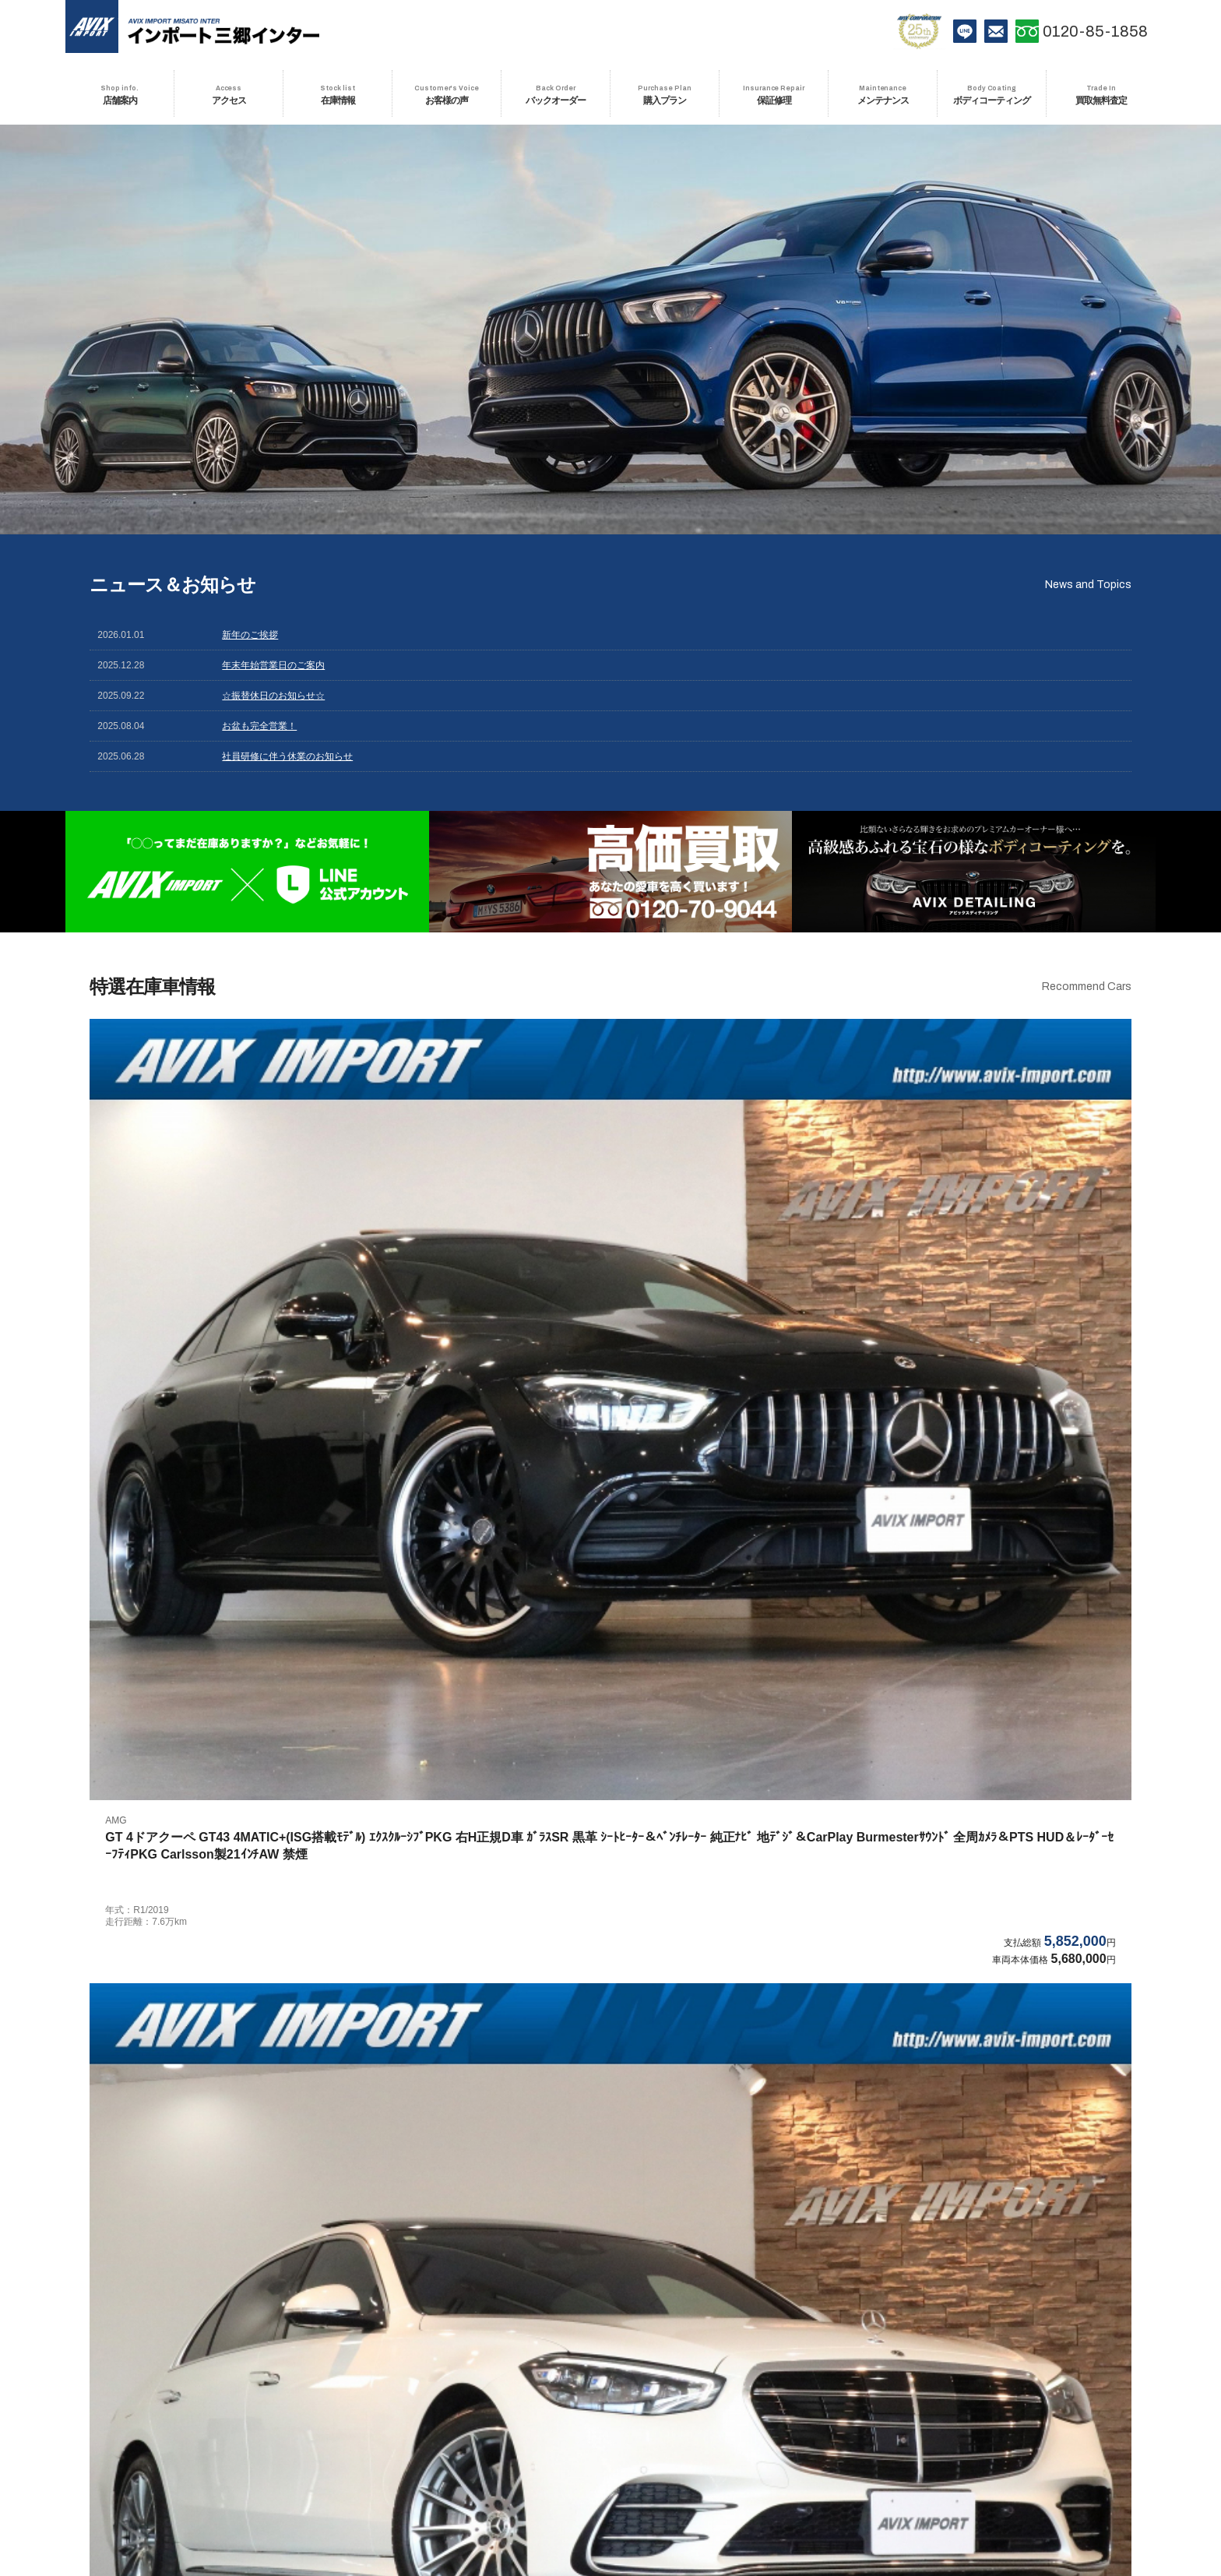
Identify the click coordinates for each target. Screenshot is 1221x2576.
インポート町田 (828, 2360)
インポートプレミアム (828, 2391)
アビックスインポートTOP (174, 2360)
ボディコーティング (803, 2497)
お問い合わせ (996, 31)
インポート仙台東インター (1046, 2423)
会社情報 (610, 2523)
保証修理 (668, 2497)
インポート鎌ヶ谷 (610, 2423)
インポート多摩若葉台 (174, 2391)
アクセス (383, 2497)
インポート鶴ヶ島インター (392, 2423)
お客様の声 (485, 2497)
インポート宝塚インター (828, 2454)
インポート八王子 (610, 2360)
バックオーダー (550, 2497)
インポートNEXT (610, 2391)
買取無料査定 (879, 2497)
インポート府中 (392, 2360)
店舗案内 (334, 2497)
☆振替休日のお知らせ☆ (273, 695)
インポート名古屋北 (174, 2454)
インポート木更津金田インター (827, 2423)
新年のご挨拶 (250, 634)
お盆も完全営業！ (259, 726)
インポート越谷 (1046, 2391)
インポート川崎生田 (392, 2391)
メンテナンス (725, 2497)
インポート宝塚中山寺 (610, 2454)
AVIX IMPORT (96, 31)
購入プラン (615, 2497)
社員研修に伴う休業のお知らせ (287, 756)
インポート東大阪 (392, 2454)
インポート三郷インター (174, 2423)
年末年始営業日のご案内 (273, 665)
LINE (964, 31)
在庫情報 (433, 2497)
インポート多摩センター (1046, 2360)
